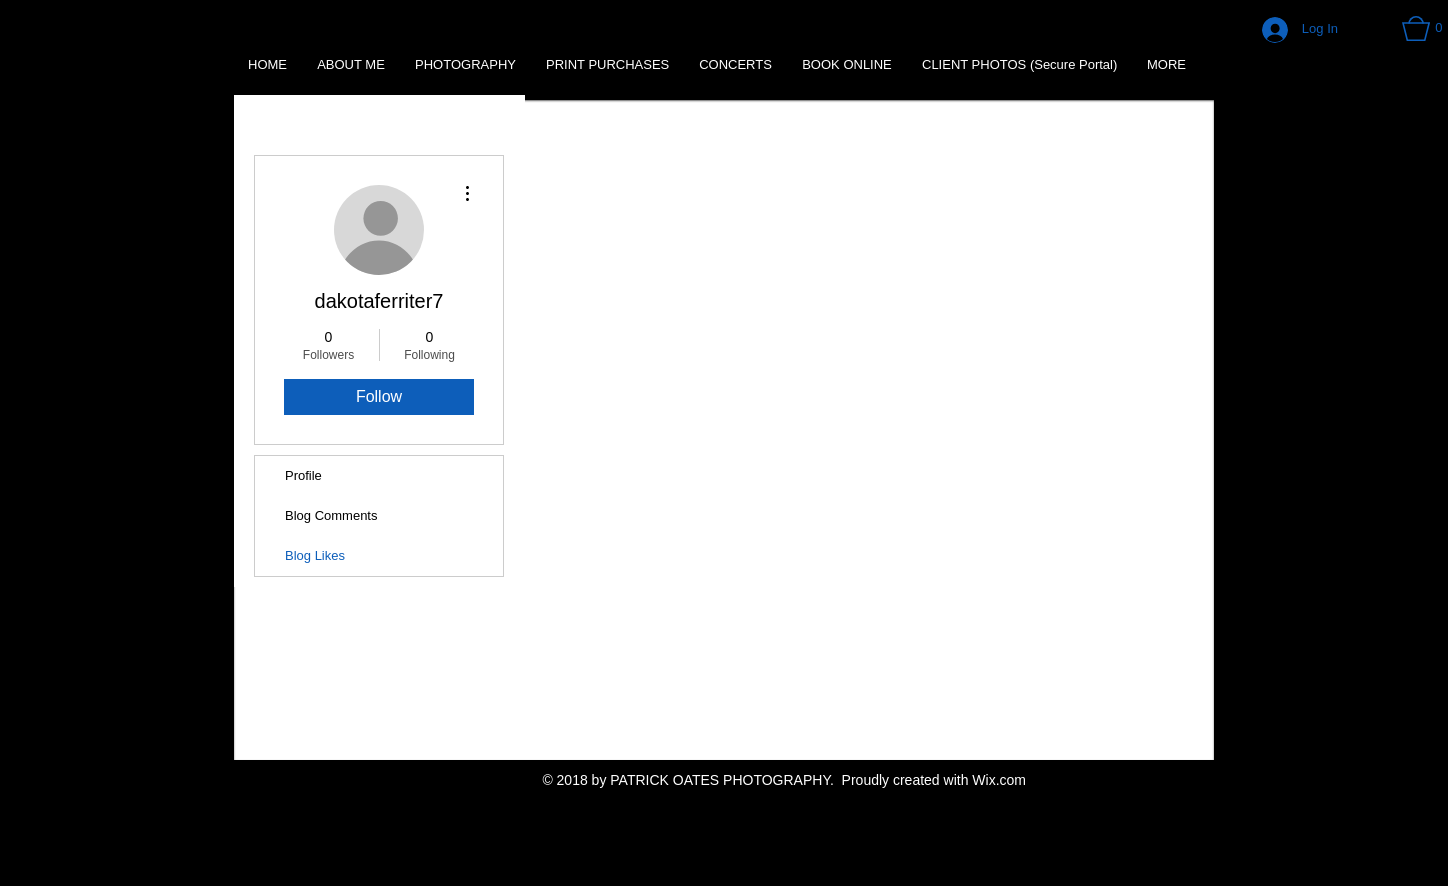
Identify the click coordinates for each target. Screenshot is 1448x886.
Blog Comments (331, 515)
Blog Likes (315, 555)
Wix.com (999, 780)
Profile (303, 475)
